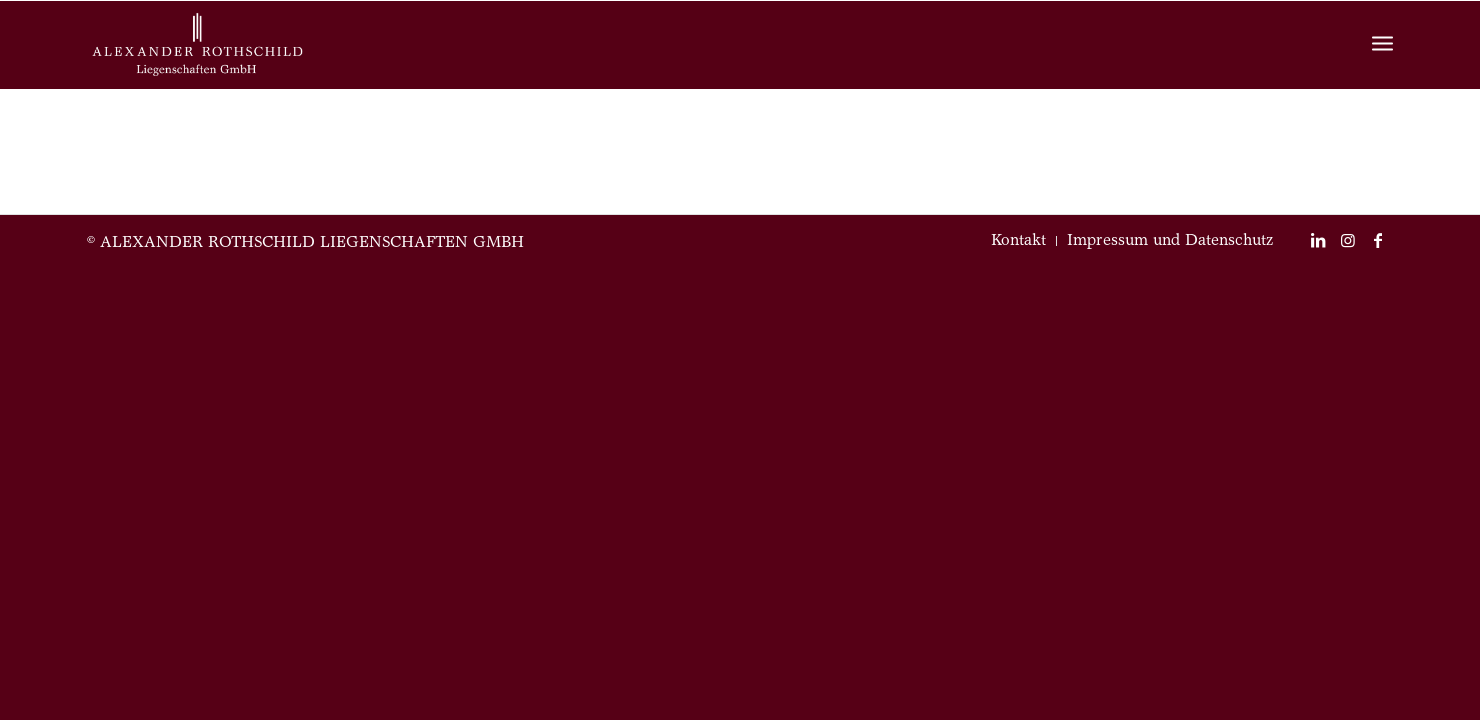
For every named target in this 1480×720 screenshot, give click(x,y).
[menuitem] (1018, 241)
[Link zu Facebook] (1378, 240)
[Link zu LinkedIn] (1318, 240)
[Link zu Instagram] (1348, 240)
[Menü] (1382, 45)
